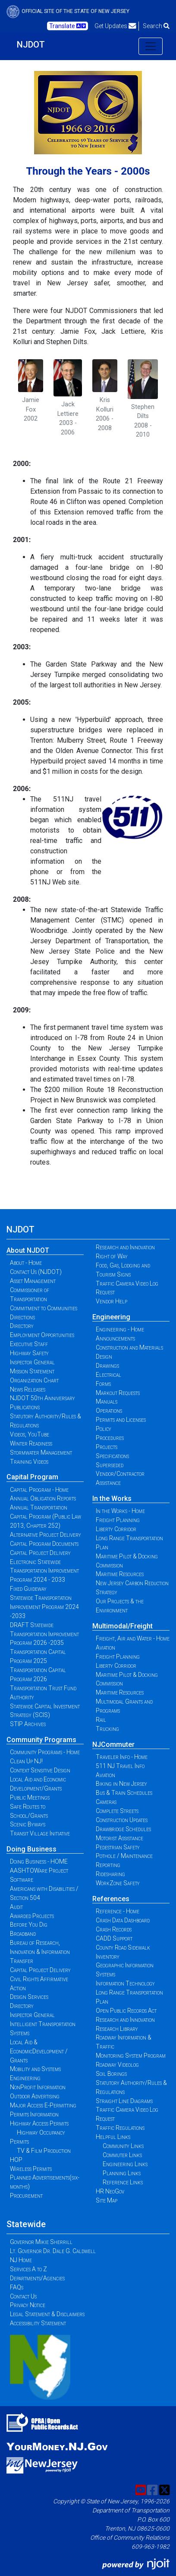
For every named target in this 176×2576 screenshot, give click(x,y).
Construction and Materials (129, 1347)
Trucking (107, 1728)
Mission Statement (32, 1371)
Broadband (23, 1933)
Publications (25, 1407)
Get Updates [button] (115, 25)
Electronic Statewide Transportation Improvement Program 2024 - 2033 (44, 1570)
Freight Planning (118, 1519)
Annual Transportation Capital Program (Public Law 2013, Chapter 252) (45, 1516)
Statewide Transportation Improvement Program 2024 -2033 (44, 1606)
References (110, 1899)
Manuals (106, 1401)
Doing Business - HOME (39, 1861)
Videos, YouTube (29, 1434)
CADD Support (114, 1938)
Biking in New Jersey (121, 1783)
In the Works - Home (120, 1510)
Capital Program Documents (44, 1543)
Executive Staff (29, 1344)
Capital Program (32, 1477)
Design (104, 1356)
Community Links (123, 2145)
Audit (16, 1906)
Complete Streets (117, 1810)
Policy (103, 1428)
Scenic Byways (27, 1824)
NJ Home (21, 2260)
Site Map (106, 2200)
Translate (67, 26)
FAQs (16, 2287)
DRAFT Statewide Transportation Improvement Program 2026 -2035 (44, 1634)
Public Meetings (30, 1797)
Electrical (108, 1374)
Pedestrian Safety (118, 1847)
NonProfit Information (38, 2087)
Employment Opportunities (42, 1334)
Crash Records (114, 1929)
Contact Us (23, 2296)
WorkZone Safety (118, 1883)
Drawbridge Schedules (123, 1829)
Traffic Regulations (120, 2127)
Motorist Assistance (119, 1838)
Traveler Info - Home (122, 1756)
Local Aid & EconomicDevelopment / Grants (39, 2051)
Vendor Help (111, 1301)
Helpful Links (113, 2136)
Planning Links (122, 2173)
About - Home (26, 1262)
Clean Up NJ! (26, 1761)
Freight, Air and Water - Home (133, 1638)
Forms (103, 1383)
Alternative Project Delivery (45, 1534)
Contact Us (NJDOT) (36, 1271)
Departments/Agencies (37, 2278)
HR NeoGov (110, 2191)
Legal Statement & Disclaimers (47, 2314)
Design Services (29, 1996)
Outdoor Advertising (35, 2096)
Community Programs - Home (45, 1752)
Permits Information (34, 2114)
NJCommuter (113, 1744)
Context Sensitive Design (40, 1770)
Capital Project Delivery (40, 1552)
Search (156, 25)
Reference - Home (117, 1911)
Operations (109, 1410)
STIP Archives (28, 1724)
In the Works (112, 1498)
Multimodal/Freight (122, 1626)
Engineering (111, 1317)
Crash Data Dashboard (123, 1920)
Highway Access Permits (39, 2123)
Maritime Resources (120, 1573)
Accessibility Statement (38, 2323)
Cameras (106, 1801)
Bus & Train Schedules (124, 1792)
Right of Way (112, 1256)
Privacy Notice (27, 2304)
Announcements (115, 1338)
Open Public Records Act (126, 2010)
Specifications (112, 1455)
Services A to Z (28, 2269)
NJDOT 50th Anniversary (42, 1398)
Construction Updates (122, 1819)
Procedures (110, 1437)
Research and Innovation (125, 1247)
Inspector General (32, 1362)
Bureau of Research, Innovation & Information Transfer (40, 1951)
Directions (22, 1317)
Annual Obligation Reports (43, 1498)
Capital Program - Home (39, 1489)
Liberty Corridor (116, 1529)
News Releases (27, 1389)
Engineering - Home (120, 1329)
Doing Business (31, 1849)
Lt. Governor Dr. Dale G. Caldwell (53, 2250)
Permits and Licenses (121, 1419)
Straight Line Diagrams (124, 2100)
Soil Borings (111, 2073)
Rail (101, 1719)
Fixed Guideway (28, 1588)
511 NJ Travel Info (120, 1765)
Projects (106, 1446)
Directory (22, 1325)
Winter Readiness (31, 1443)
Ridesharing (110, 1874)
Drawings (107, 1365)
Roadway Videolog (117, 2064)
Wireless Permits (31, 2168)
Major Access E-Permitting (43, 2105)
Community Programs (41, 1740)
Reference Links (123, 2182)
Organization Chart (34, 1380)
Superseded (109, 1465)
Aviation (105, 1647)
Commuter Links (122, 2154)
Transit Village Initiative (40, 1833)
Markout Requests (118, 1392)
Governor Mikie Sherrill (41, 2241)
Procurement (26, 2195)
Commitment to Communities (43, 1308)
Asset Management (33, 1280)
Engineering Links (125, 2164)
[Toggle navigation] (150, 46)
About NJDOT (27, 1250)
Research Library (117, 2028)
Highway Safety (29, 1353)
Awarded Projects (32, 1915)
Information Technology (125, 1983)
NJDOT (31, 44)
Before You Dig (28, 1924)
